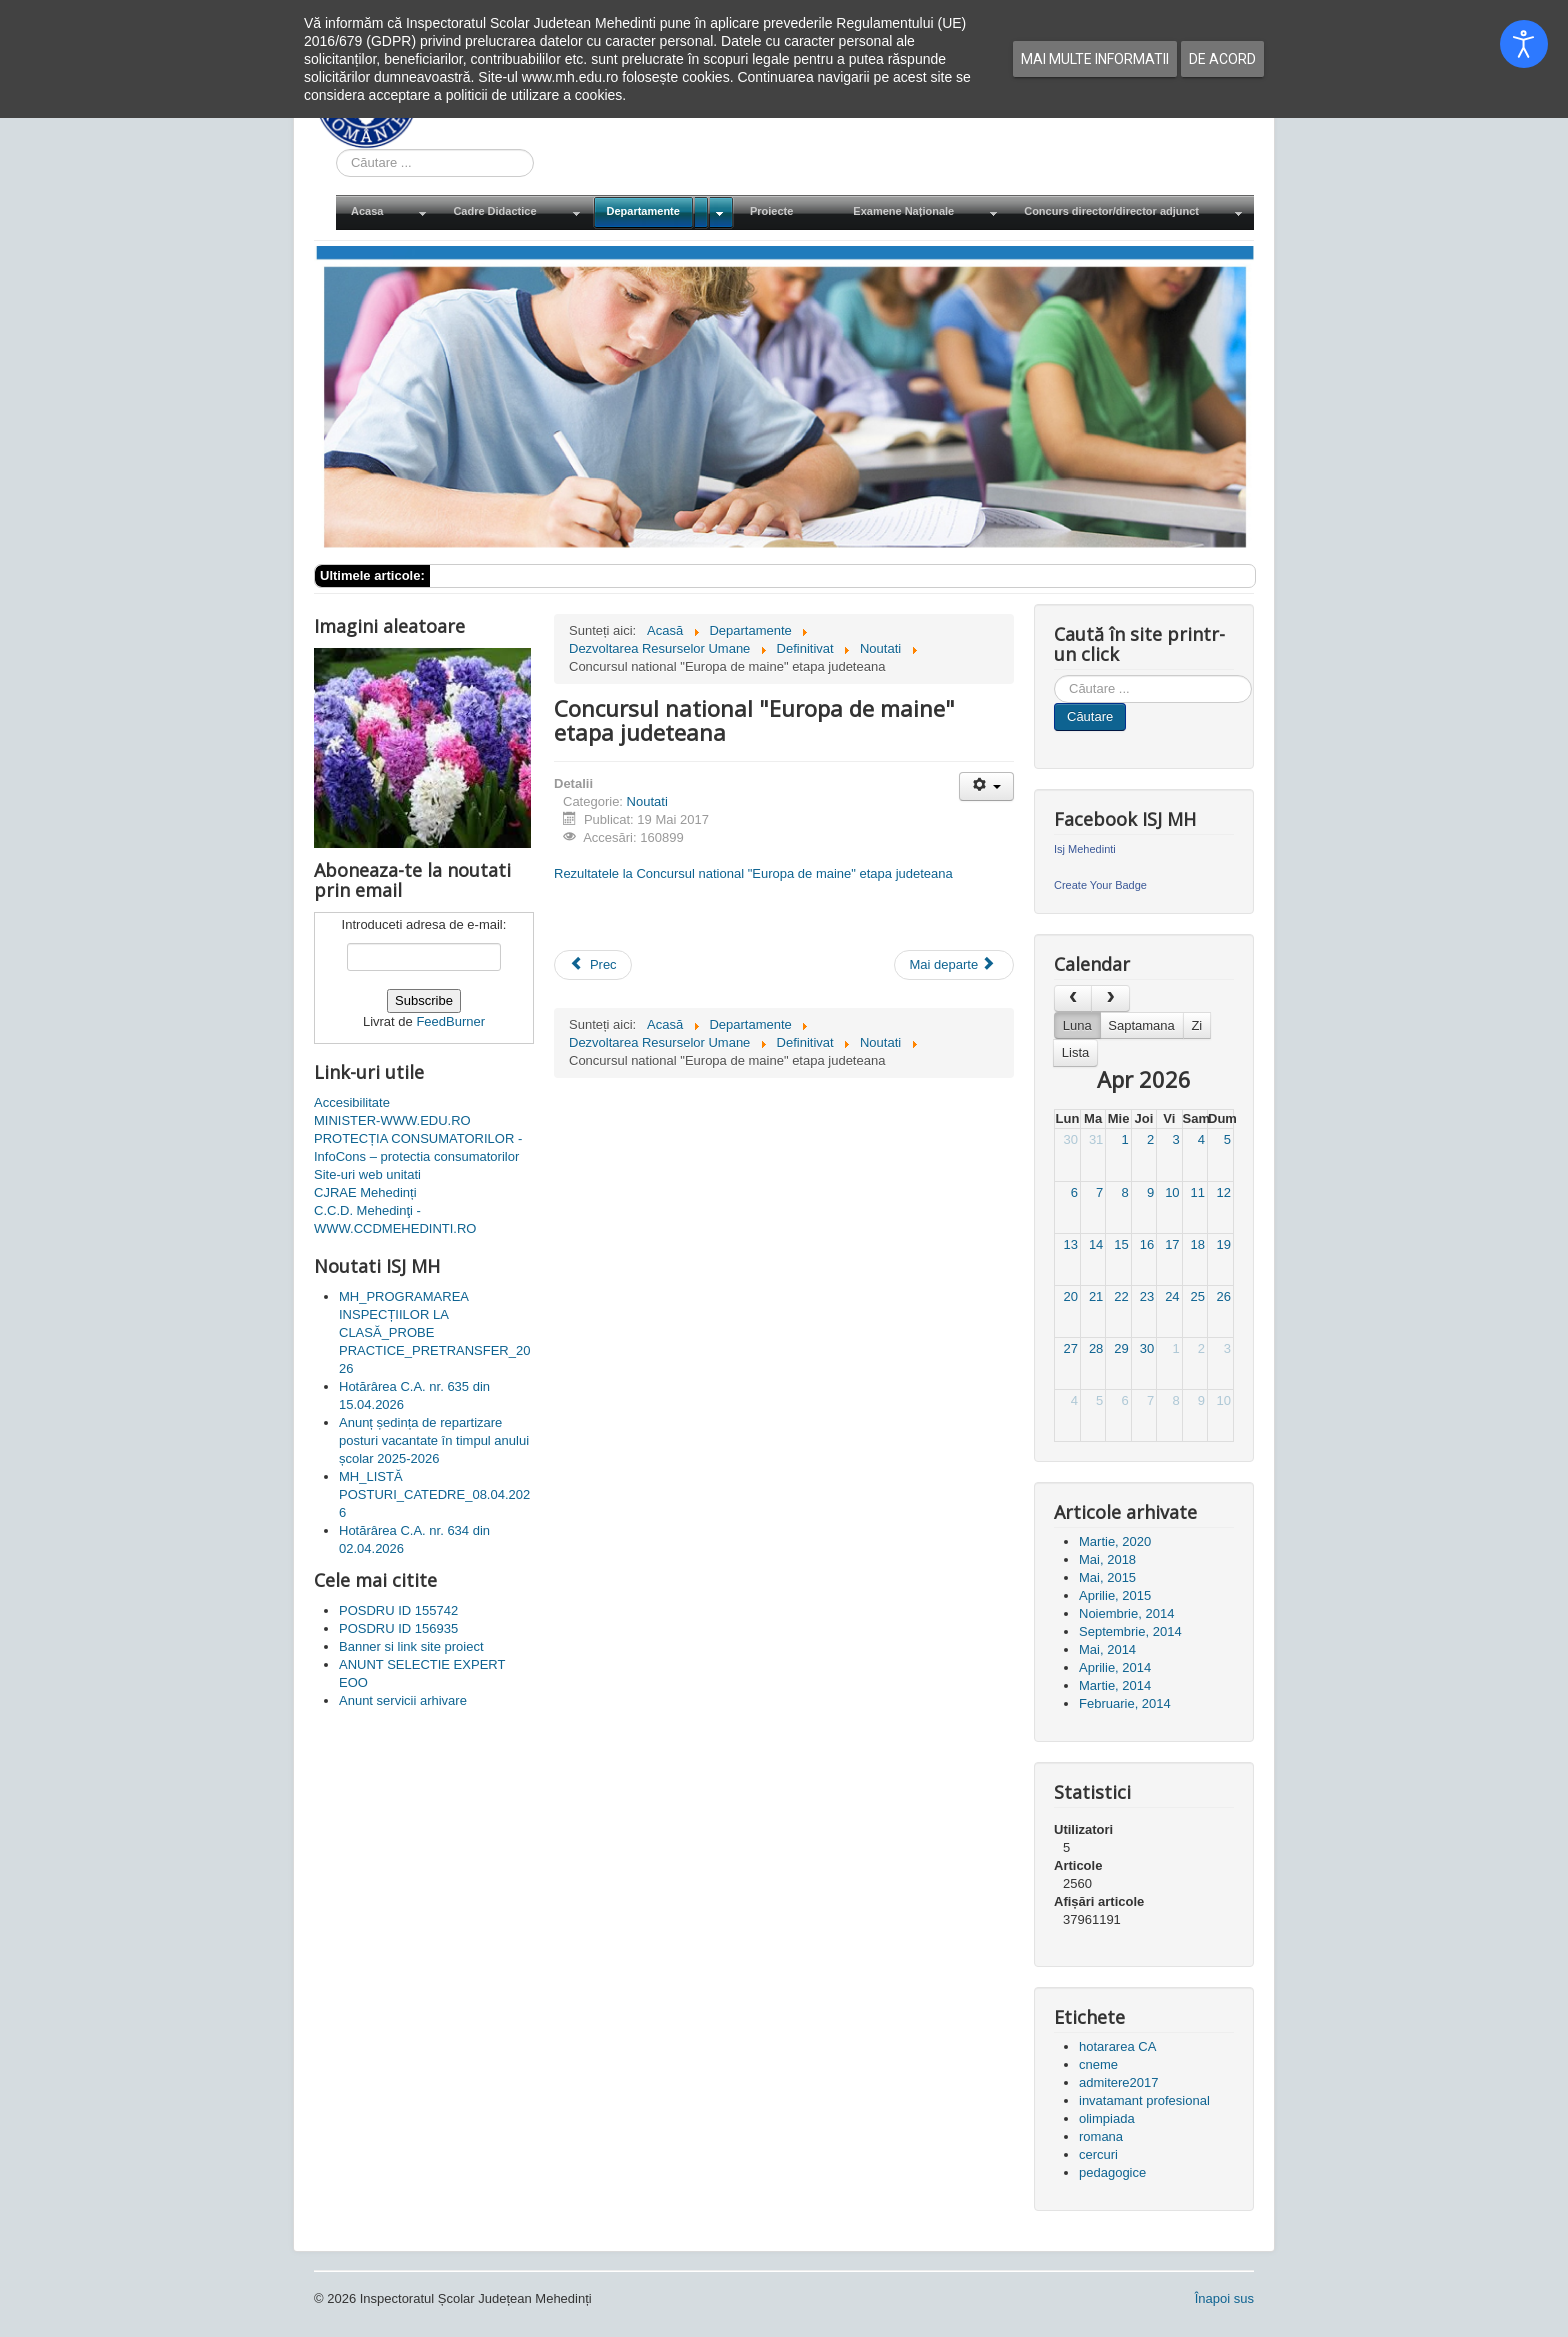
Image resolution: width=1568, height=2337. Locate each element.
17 (1172, 1244)
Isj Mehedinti (1085, 849)
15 (1121, 1244)
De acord (1222, 59)
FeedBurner (450, 1021)
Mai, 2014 (1107, 1649)
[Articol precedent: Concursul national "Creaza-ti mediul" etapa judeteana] (593, 965)
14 (1096, 1244)
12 (1224, 1192)
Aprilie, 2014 (1115, 1667)
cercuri (1098, 2154)
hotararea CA (1117, 2046)
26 (1224, 1296)
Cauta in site (336, 149)
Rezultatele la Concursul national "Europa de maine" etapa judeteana (753, 873)
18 (1198, 1244)
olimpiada (1107, 2118)
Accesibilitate (352, 1102)
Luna (1077, 1025)
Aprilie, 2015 (1115, 1595)
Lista (1075, 1052)
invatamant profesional (1144, 2100)
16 (1147, 1244)
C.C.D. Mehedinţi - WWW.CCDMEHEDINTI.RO (395, 1219)
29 (1121, 1348)
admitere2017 (1119, 2082)
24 (1172, 1296)
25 (1198, 1296)
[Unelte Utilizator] (986, 786)
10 (1172, 1192)
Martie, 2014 (1115, 1685)
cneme (1098, 2064)
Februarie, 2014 (1125, 1703)
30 (1070, 1139)
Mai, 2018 (1107, 1559)
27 (1070, 1348)
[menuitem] (387, 212)
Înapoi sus (1224, 2298)
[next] (1110, 998)
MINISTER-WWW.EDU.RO (392, 1120)
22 (1121, 1296)
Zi (1196, 1025)
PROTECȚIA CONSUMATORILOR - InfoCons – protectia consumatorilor (418, 1147)
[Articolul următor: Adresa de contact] (954, 965)
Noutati (647, 801)
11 (1198, 1192)
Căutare (1090, 716)
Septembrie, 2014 (1130, 1631)
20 (1070, 1296)
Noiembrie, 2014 (1126, 1613)
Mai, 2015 (1107, 1577)
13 (1070, 1244)
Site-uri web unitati (367, 1174)
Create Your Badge (1100, 885)
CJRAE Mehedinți (365, 1192)
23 (1147, 1296)
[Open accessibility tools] (1524, 44)
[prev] (1073, 998)
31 (1096, 1139)
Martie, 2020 (1115, 1541)
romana (1101, 2136)
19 (1224, 1244)
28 (1096, 1348)
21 (1096, 1296)
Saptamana (1141, 1025)
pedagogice (1112, 2172)
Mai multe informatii (1095, 59)
